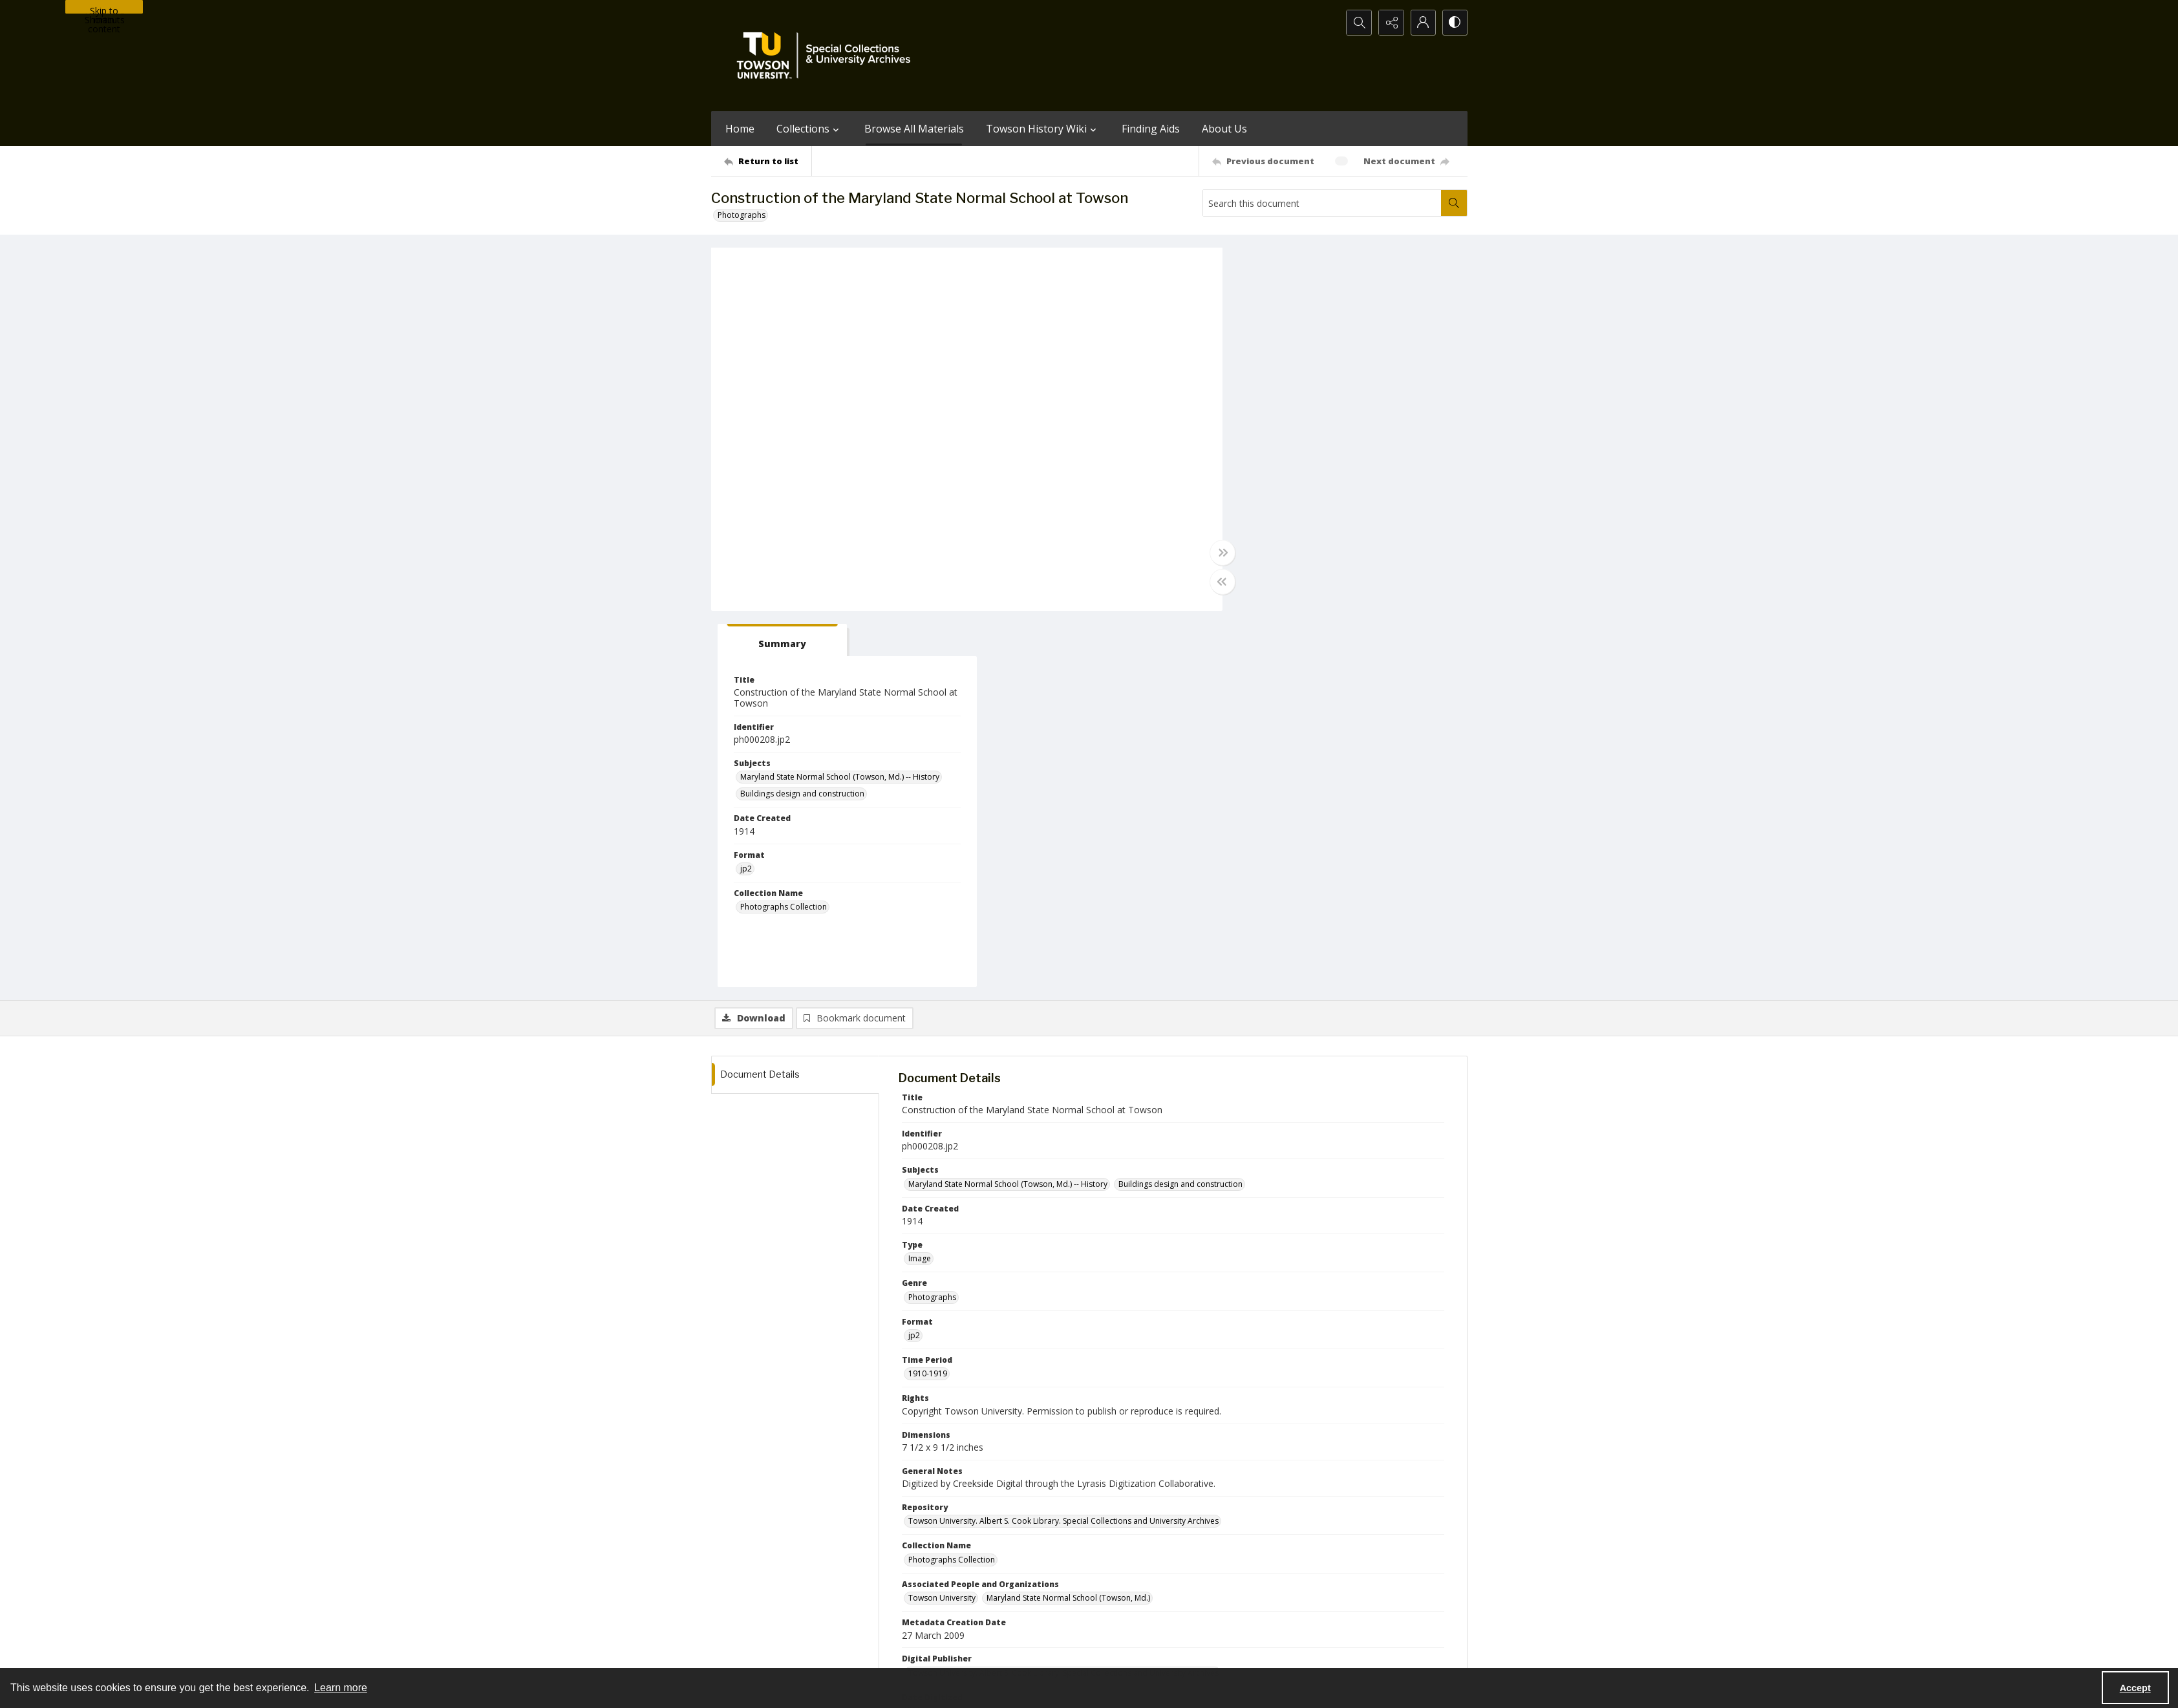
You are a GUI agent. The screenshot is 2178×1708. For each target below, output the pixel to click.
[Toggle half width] (1215, 582)
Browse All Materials (914, 129)
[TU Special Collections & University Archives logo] (827, 55)
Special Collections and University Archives (1306, 1652)
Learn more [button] (340, 1687)
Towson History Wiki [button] (1043, 128)
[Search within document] (1454, 203)
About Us (1224, 129)
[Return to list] (767, 161)
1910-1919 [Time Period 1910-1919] (927, 997)
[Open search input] (1357, 22)
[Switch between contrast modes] (1454, 22)
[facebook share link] (1140, 1572)
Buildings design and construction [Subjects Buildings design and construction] (1306, 417)
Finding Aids (1151, 129)
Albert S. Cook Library (1016, 1652)
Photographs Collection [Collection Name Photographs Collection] (1287, 531)
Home (739, 129)
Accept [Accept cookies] (2135, 1688)
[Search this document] (1322, 203)
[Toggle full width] (1215, 553)
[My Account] (1422, 22)
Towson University (744, 1652)
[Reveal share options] (1390, 22)
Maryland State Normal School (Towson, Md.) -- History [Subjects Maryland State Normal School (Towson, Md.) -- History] (1344, 401)
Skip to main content (104, 9)
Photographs (741, 214)
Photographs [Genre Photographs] (932, 920)
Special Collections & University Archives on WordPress (1203, 1597)
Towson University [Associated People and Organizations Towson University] (942, 1222)
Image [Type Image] (919, 882)
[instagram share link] (1112, 1572)
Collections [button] (809, 128)
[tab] (1283, 264)
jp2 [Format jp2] (1250, 492)
